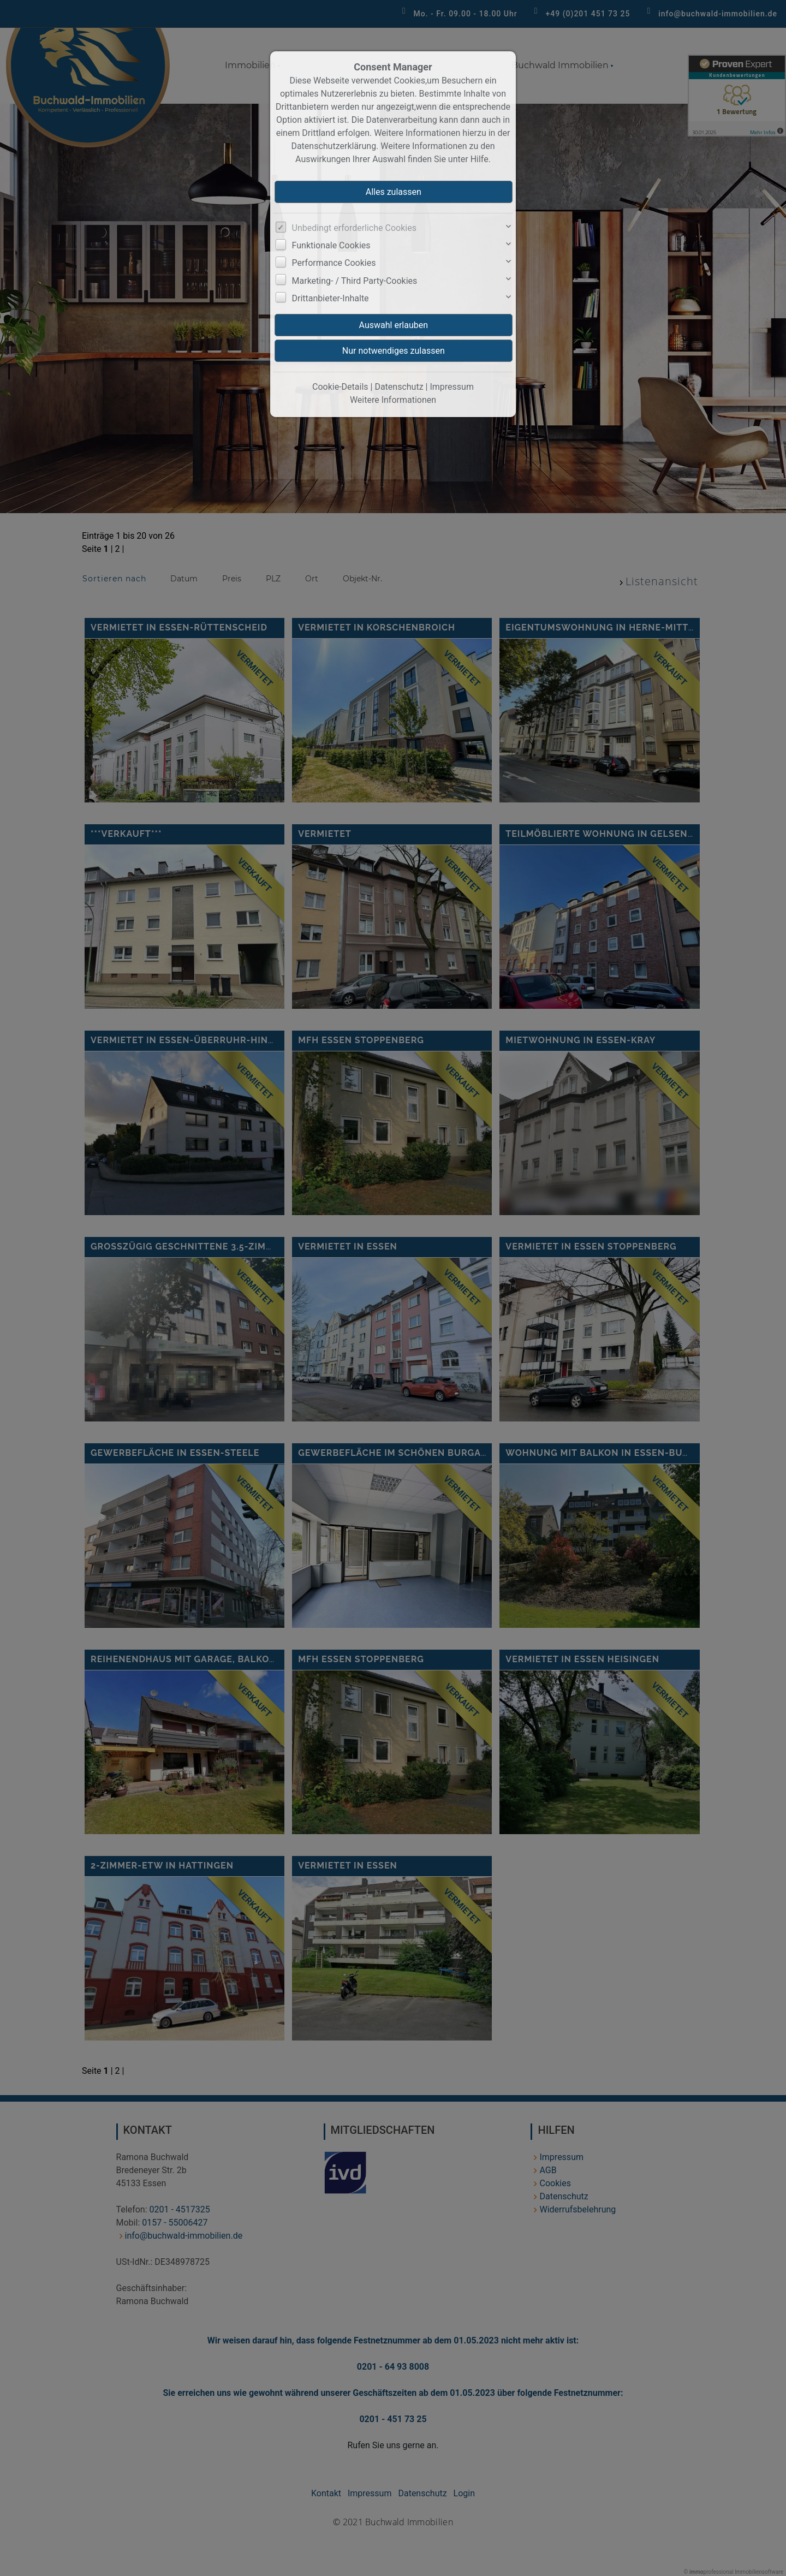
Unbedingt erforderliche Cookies (354, 228)
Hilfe (480, 159)
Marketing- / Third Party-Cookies (355, 281)
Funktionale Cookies (331, 245)
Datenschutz (398, 387)
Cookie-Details (340, 387)
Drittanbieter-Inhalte (330, 298)
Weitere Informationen (393, 400)
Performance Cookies (334, 263)
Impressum (452, 387)
